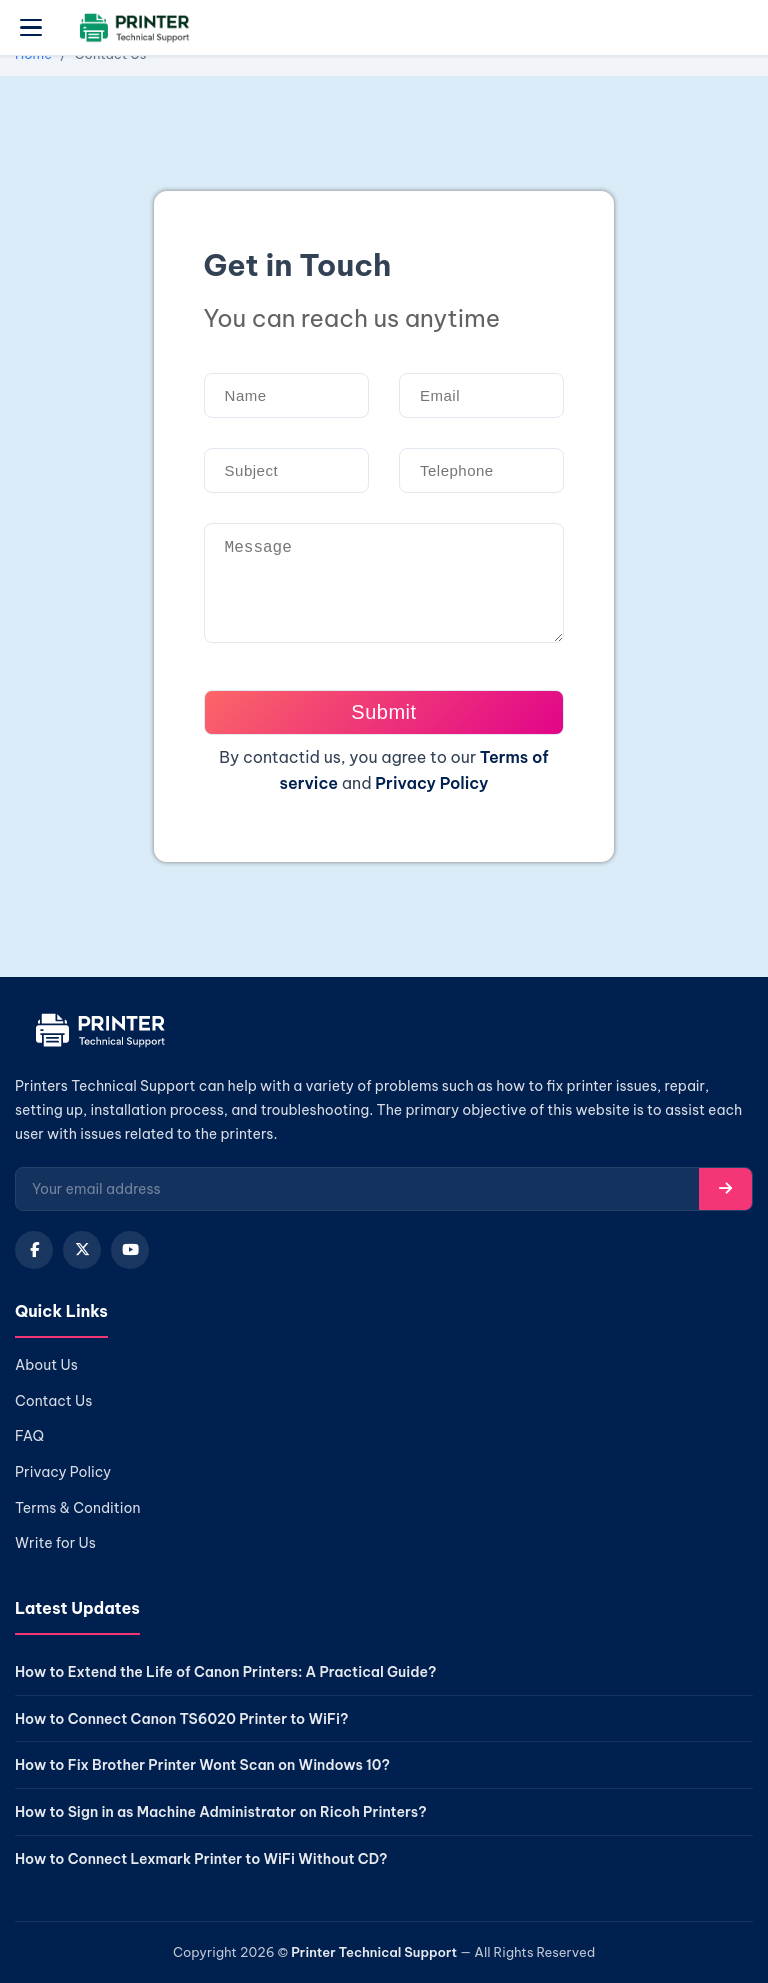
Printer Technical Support (374, 1952)
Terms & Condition (78, 1508)
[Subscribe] (725, 1189)
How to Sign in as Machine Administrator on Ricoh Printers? (221, 1812)
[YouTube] (130, 1250)
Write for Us (55, 1543)
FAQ (29, 1436)
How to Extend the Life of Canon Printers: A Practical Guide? (225, 1672)
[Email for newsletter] (357, 1189)
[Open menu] (31, 28)
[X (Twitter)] (82, 1250)
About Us (46, 1365)
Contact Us (53, 1401)
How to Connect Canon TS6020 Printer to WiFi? (181, 1719)
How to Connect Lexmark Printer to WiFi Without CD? (201, 1859)
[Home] (97, 1034)
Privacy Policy (431, 783)
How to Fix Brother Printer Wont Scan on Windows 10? (202, 1765)
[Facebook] (34, 1250)
